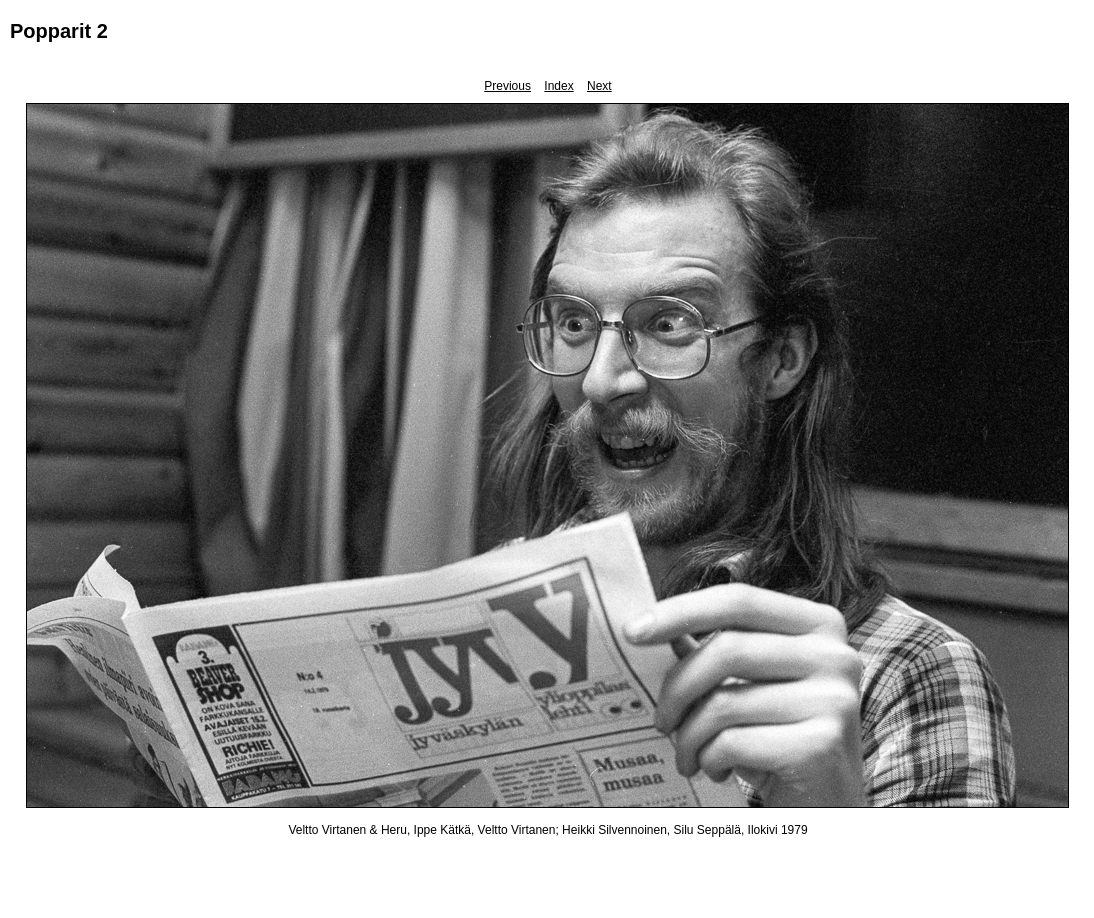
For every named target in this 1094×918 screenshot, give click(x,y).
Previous (507, 86)
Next (599, 86)
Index (558, 86)
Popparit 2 (59, 31)
